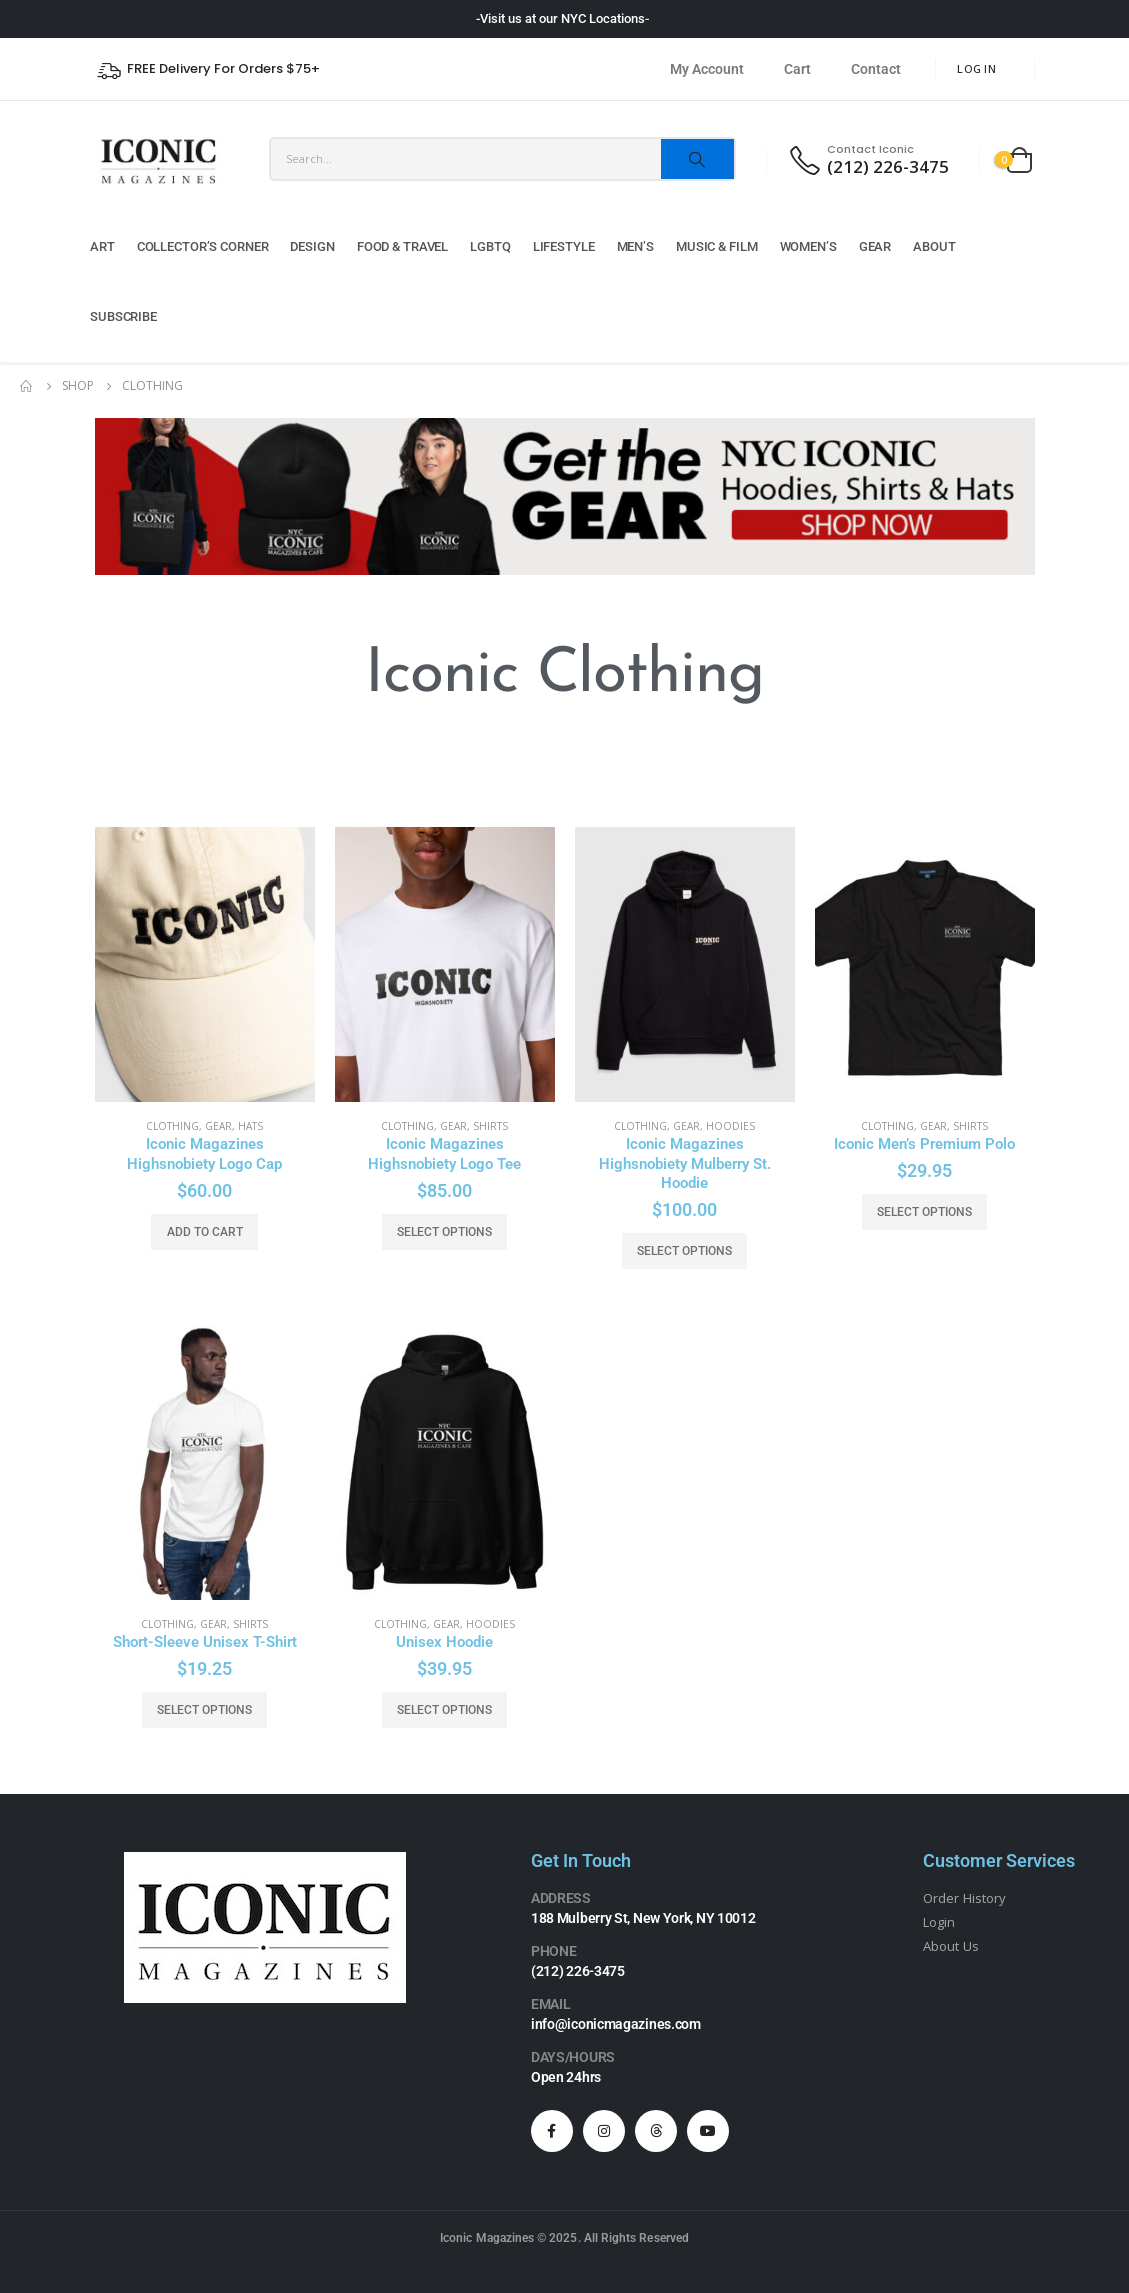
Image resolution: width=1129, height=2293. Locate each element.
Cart (797, 69)
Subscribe (123, 316)
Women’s (808, 246)
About (934, 246)
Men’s (635, 246)
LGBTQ (490, 246)
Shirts (490, 1126)
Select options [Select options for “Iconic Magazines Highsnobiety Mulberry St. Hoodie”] (684, 1251)
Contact (876, 69)
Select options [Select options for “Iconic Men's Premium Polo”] (924, 1212)
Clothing (172, 1126)
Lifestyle (564, 246)
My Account (707, 69)
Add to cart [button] (205, 1232)
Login (939, 1922)
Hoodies (730, 1126)
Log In (976, 68)
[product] (205, 964)
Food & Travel (402, 246)
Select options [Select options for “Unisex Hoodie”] (444, 1710)
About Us (951, 1946)
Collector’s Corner (203, 246)
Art (102, 246)
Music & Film (717, 246)
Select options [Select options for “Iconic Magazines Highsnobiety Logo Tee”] (444, 1232)
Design (312, 246)
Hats (250, 1126)
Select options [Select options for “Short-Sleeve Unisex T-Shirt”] (204, 1710)
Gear (875, 246)
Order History (964, 1898)
